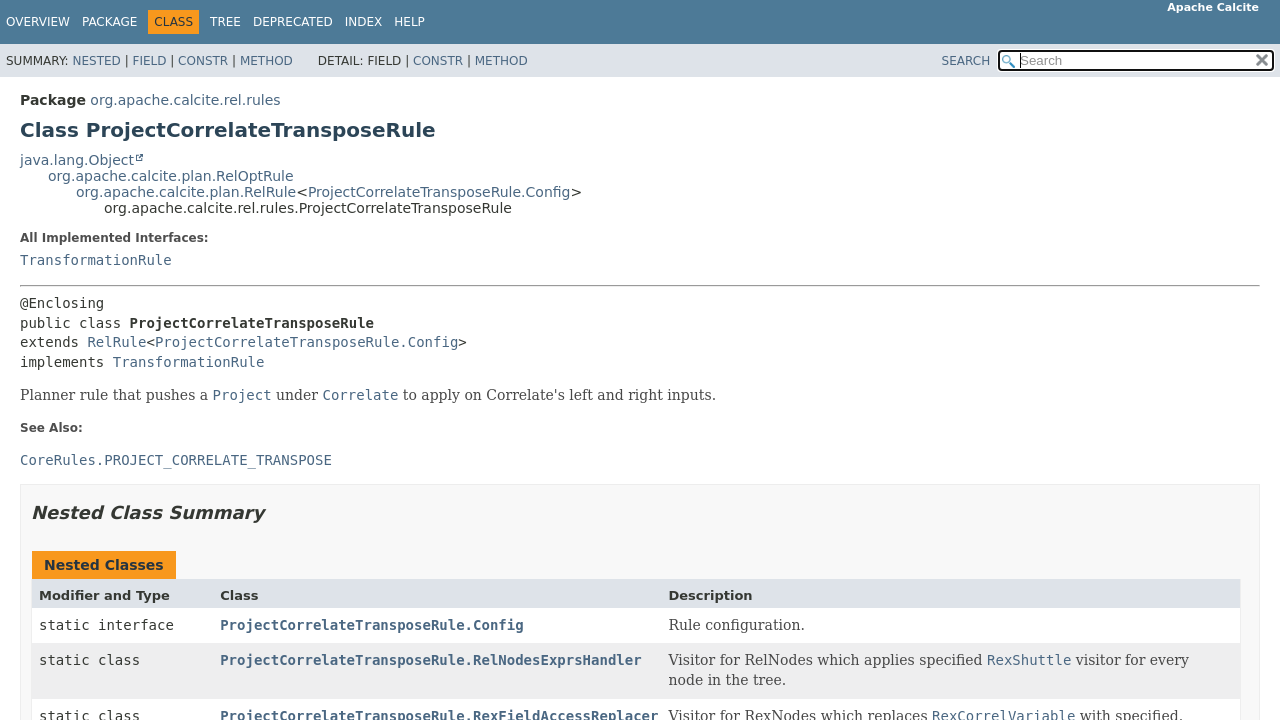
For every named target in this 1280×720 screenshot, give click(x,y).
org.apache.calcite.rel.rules (185, 100)
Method (266, 61)
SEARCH (966, 61)
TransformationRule (96, 260)
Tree (225, 22)
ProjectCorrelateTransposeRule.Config (439, 192)
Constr (203, 61)
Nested (96, 61)
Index (364, 22)
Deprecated (293, 22)
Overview (38, 22)
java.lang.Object (77, 160)
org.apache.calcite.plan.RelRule (186, 192)
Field (149, 61)
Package (109, 22)
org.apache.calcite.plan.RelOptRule (171, 176)
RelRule (116, 342)
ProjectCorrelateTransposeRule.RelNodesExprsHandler (430, 660)
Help (409, 22)
